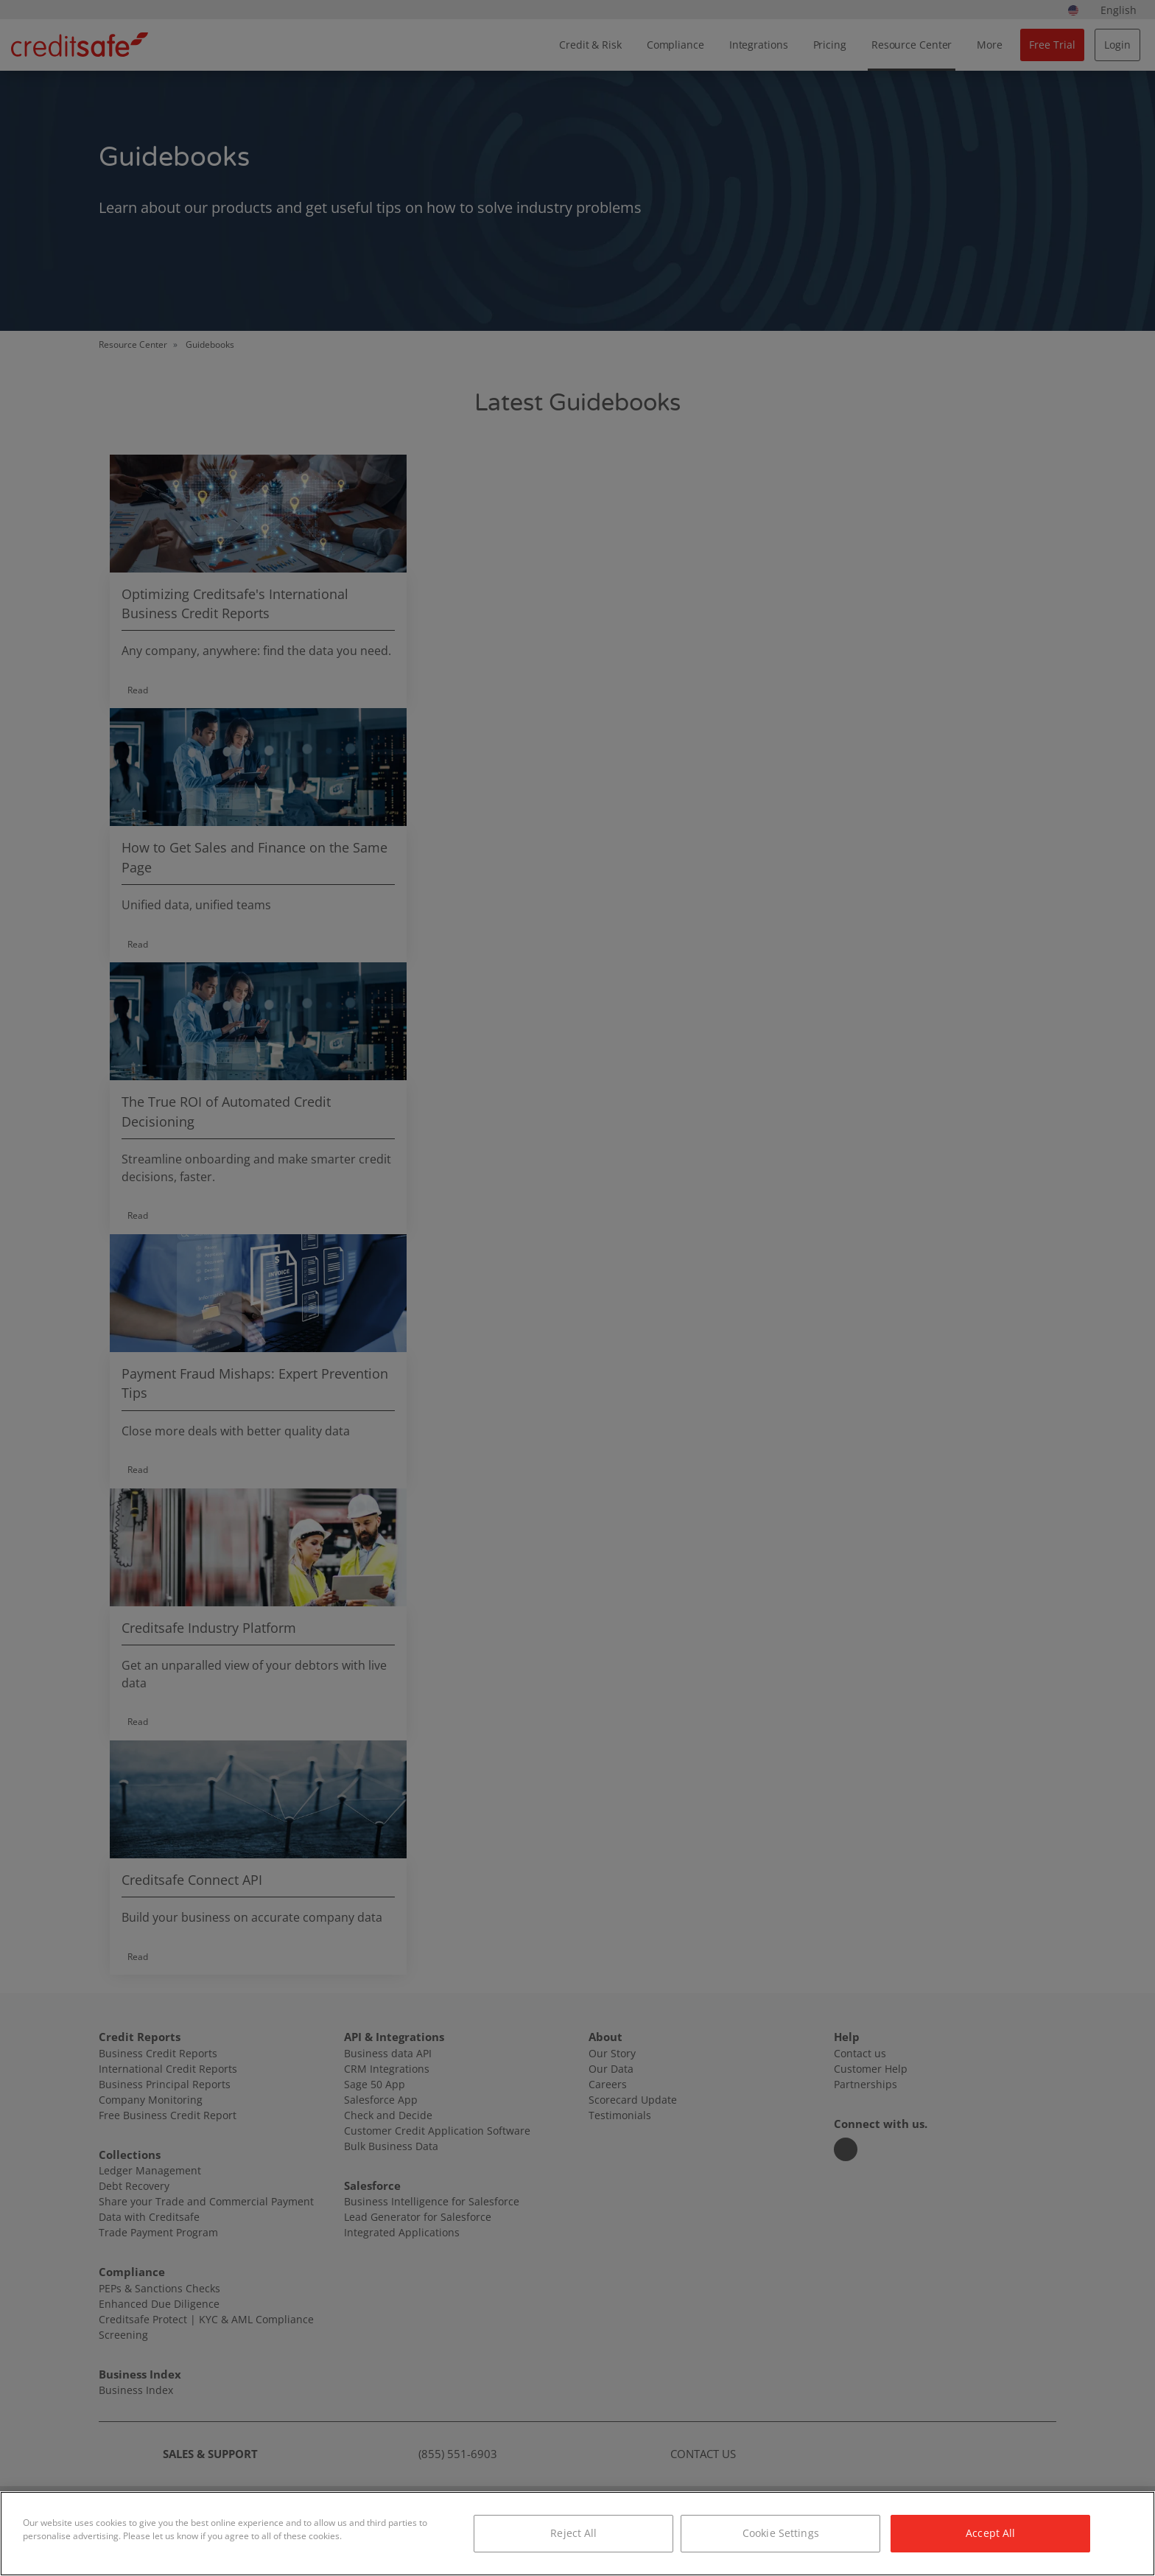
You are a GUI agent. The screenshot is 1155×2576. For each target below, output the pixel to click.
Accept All (990, 2533)
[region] (577, 2533)
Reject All (573, 2533)
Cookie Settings (780, 2533)
